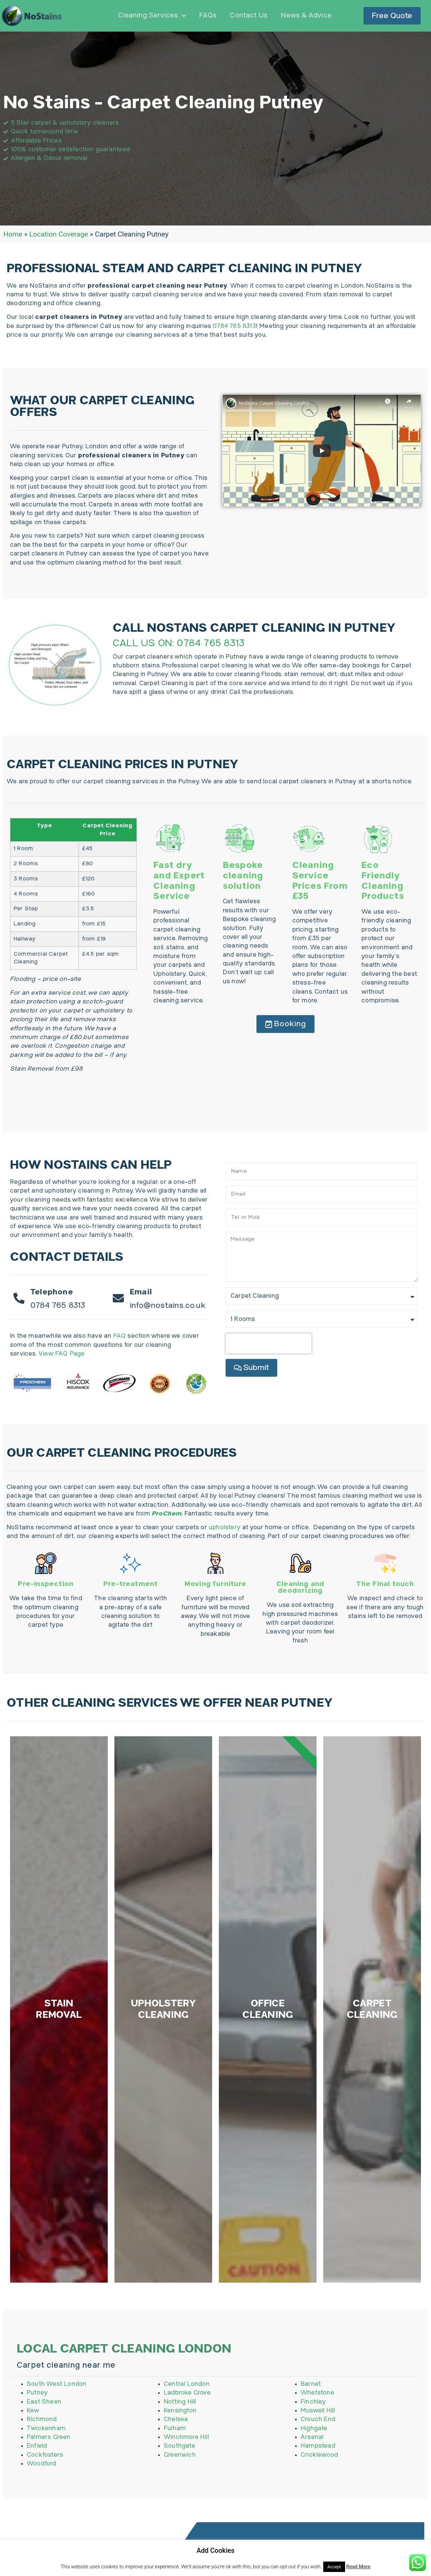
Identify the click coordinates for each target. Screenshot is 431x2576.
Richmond (42, 2491)
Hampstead (318, 2517)
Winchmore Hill (186, 2508)
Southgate (179, 2517)
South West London (57, 2455)
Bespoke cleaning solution (243, 875)
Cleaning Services (152, 16)
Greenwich (180, 2526)
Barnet (311, 2455)
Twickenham (46, 2500)
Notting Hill (180, 2473)
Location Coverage (58, 234)
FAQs (208, 15)
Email (142, 1292)
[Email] (119, 1298)
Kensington (180, 2482)
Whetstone (317, 2464)
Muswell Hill (318, 2482)
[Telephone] (19, 1298)
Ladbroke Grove (187, 2464)
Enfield (37, 2517)
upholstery (225, 1527)
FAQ (119, 1335)
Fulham (175, 2500)
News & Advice (306, 15)
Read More (358, 2567)
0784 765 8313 (234, 326)
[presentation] (269, 1343)
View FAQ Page (61, 1353)
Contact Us (249, 15)
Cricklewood (319, 2526)
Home (12, 234)
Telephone (52, 1292)
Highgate (314, 2500)
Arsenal (312, 2508)
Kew (33, 2482)
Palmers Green (49, 2508)
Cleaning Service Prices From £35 (320, 881)
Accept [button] (334, 2566)
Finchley (313, 2473)
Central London (187, 2455)
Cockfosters (45, 2526)
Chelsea (176, 2491)
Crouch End (318, 2491)
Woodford (41, 2535)
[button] (285, 1024)
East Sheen (44, 2473)
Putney (37, 2464)
